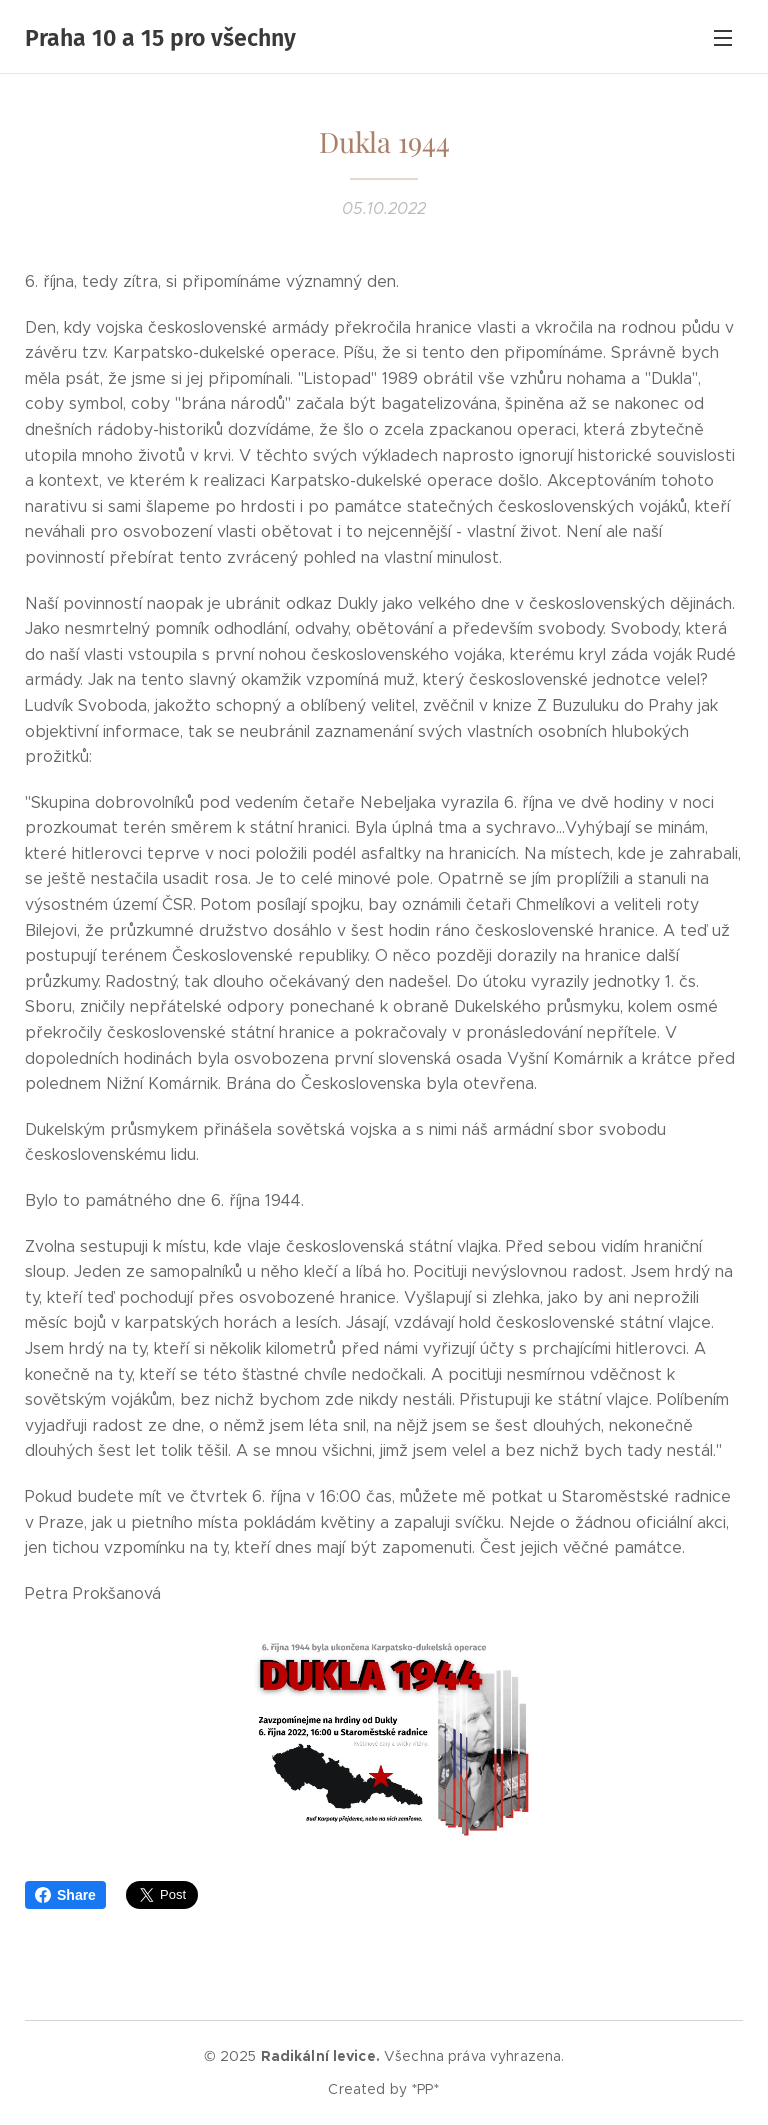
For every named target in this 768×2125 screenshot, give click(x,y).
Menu (723, 38)
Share (65, 1895)
